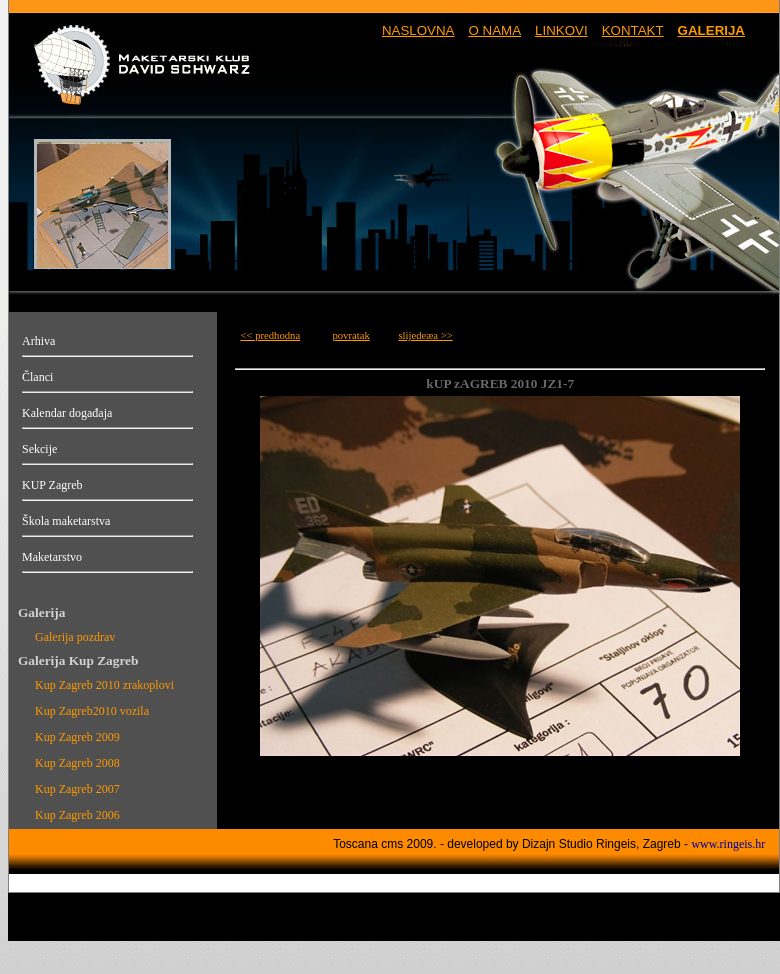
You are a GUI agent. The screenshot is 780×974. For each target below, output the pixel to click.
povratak (350, 335)
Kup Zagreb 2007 (77, 789)
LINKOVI (561, 30)
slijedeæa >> (425, 335)
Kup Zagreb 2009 (77, 737)
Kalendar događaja (67, 413)
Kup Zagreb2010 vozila (92, 711)
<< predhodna (270, 335)
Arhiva (38, 341)
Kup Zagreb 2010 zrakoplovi (104, 685)
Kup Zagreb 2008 (77, 763)
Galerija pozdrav (75, 637)
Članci (37, 377)
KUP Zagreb (52, 485)
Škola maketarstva (66, 521)
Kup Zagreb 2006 (77, 815)
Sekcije (39, 449)
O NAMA (494, 30)
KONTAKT (633, 30)
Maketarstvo (52, 557)
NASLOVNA (418, 30)
